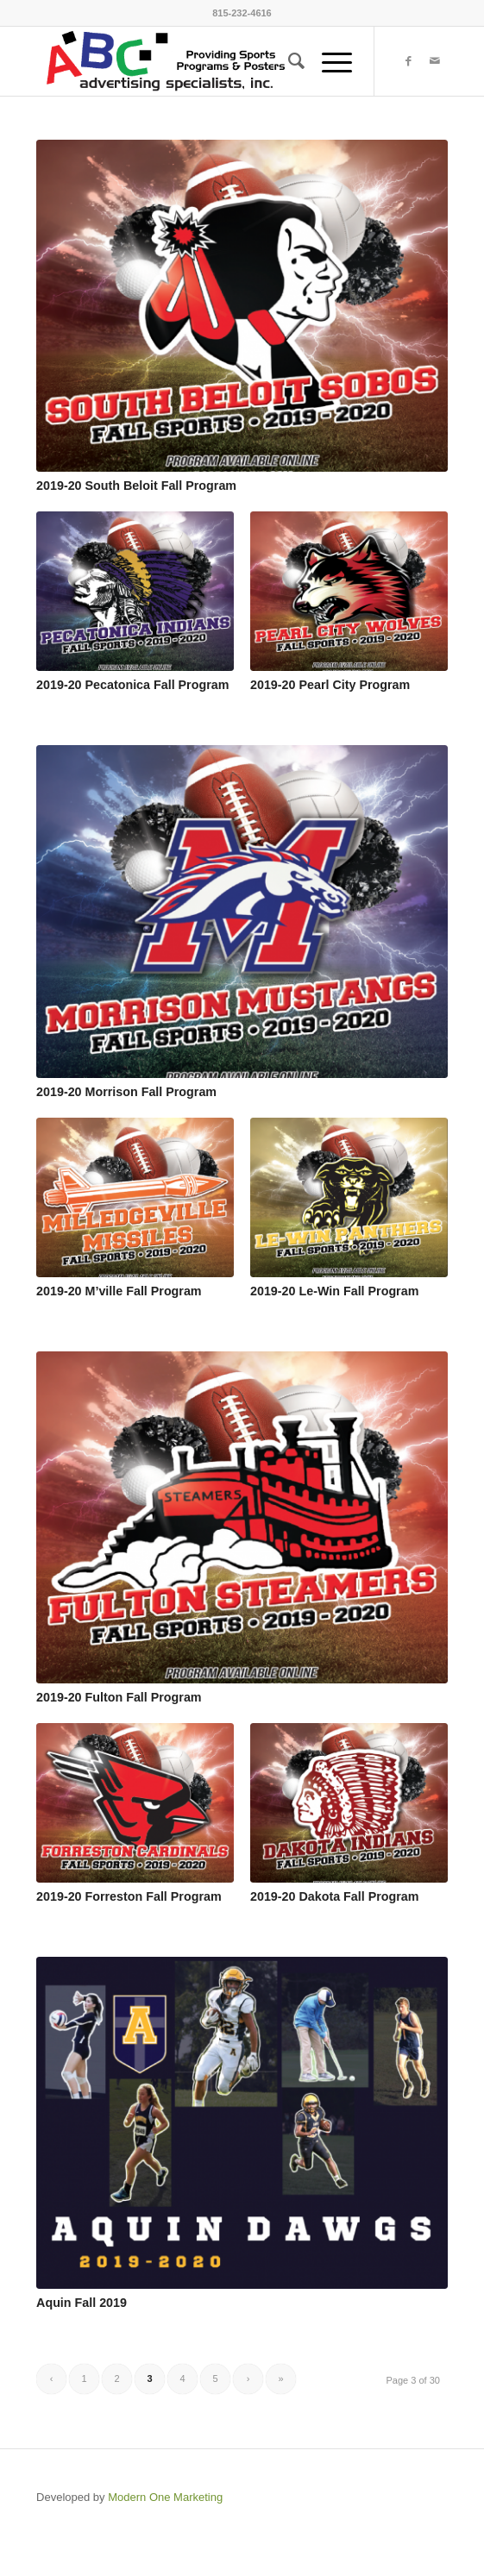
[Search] (288, 61)
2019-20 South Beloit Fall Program (136, 485)
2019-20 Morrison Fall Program (126, 1092)
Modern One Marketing (165, 2497)
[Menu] (328, 61)
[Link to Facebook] (409, 61)
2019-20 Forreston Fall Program (129, 1896)
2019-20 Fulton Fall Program (118, 1697)
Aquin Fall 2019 (81, 2303)
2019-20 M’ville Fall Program (119, 1291)
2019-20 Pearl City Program (330, 685)
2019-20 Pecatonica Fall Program (132, 685)
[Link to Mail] (435, 61)
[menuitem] (288, 61)
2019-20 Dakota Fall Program (334, 1896)
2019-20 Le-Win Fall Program (334, 1291)
